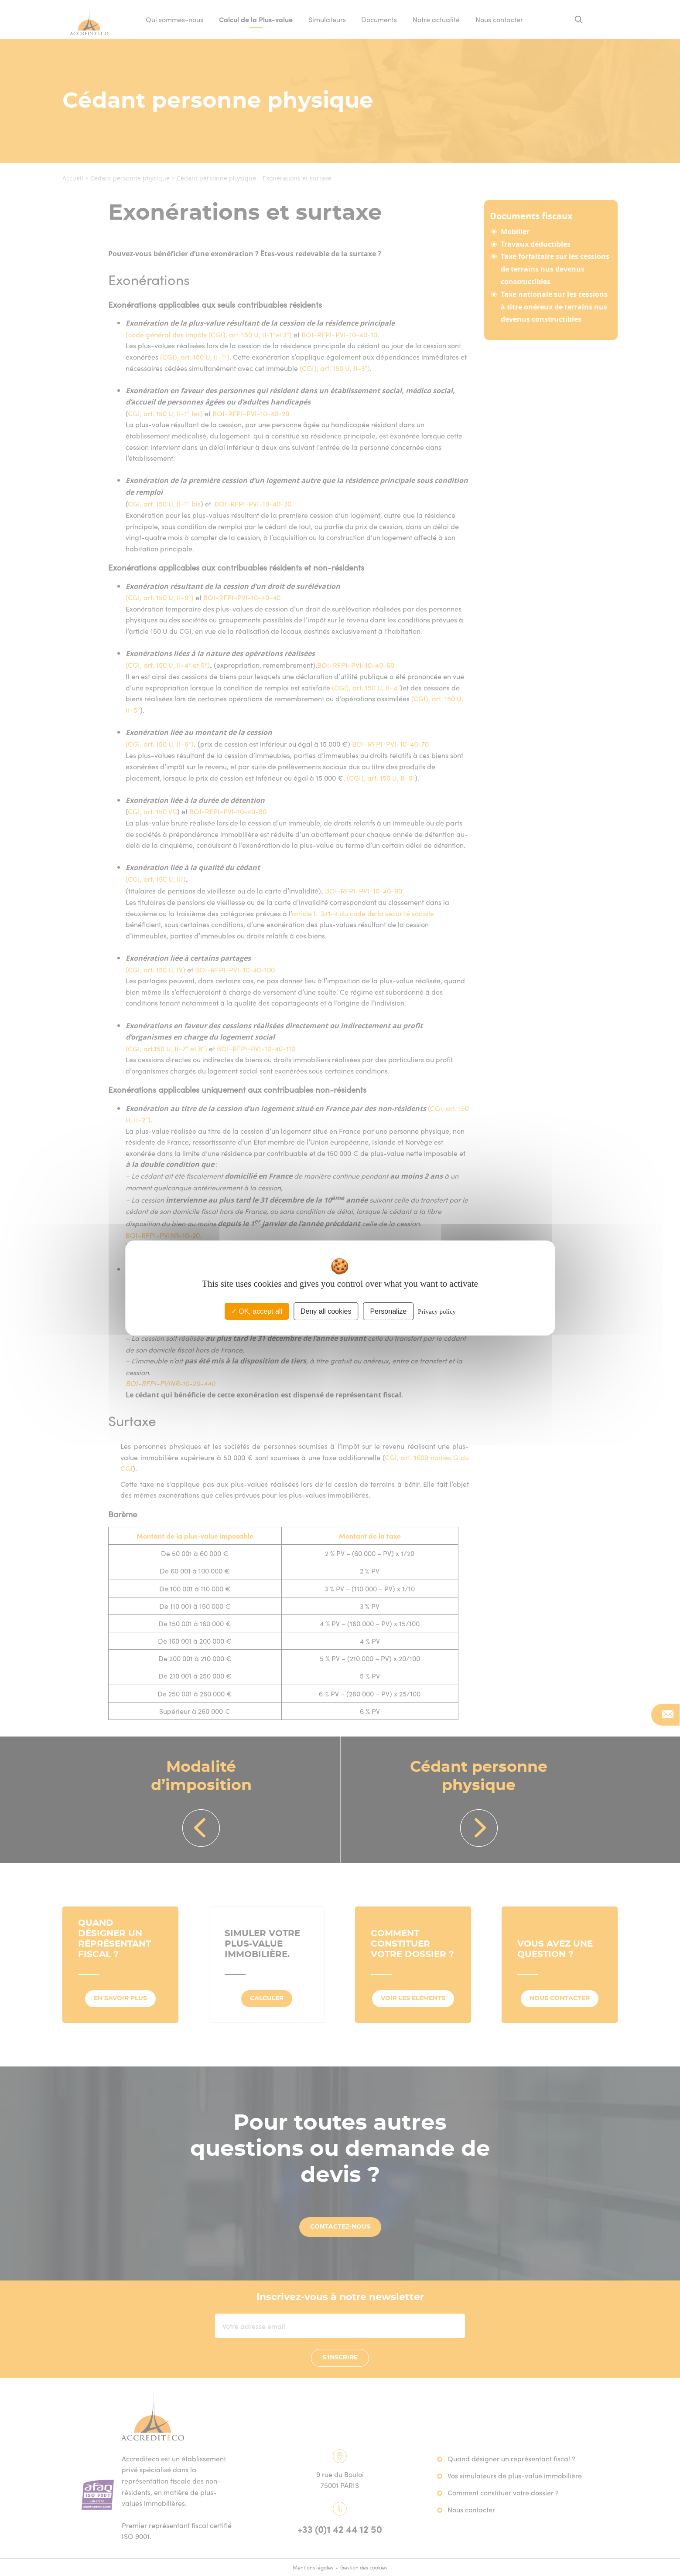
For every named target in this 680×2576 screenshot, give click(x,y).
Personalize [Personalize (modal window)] (388, 1311)
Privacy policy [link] (437, 1311)
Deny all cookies (326, 1311)
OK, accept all (256, 1311)
